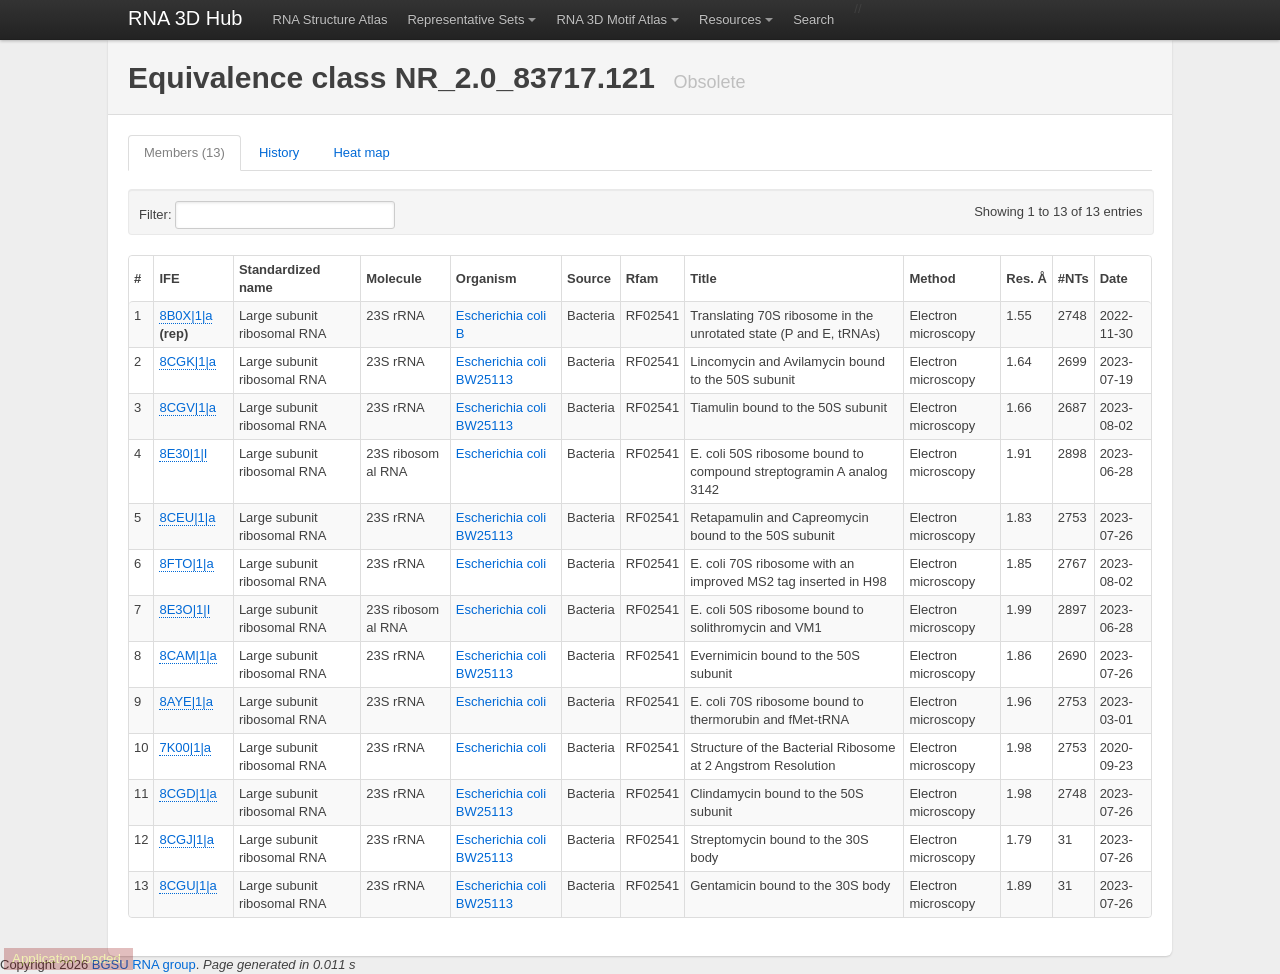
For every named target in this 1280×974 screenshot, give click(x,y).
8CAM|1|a (187, 655)
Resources (730, 19)
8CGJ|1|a (186, 839)
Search (813, 19)
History (279, 152)
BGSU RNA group (144, 964)
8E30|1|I (183, 453)
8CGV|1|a (187, 407)
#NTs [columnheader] (1073, 278)
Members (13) (184, 152)
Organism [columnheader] (486, 278)
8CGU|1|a (187, 885)
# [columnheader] (137, 278)
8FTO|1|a (186, 563)
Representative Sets (465, 19)
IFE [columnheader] (169, 278)
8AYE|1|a (186, 701)
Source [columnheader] (589, 278)
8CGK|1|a (187, 361)
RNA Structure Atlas (330, 19)
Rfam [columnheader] (642, 278)
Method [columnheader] (932, 278)
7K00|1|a (185, 747)
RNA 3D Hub (185, 18)
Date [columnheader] (1114, 278)
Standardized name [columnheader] (280, 278)
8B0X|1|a (185, 315)
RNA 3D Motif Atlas (611, 19)
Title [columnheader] (703, 278)
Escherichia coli (501, 453)
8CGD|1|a (187, 793)
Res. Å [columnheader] (1026, 278)
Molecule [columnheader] (394, 278)
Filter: (204, 215)
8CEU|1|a (187, 517)
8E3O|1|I (184, 609)
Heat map (361, 152)
